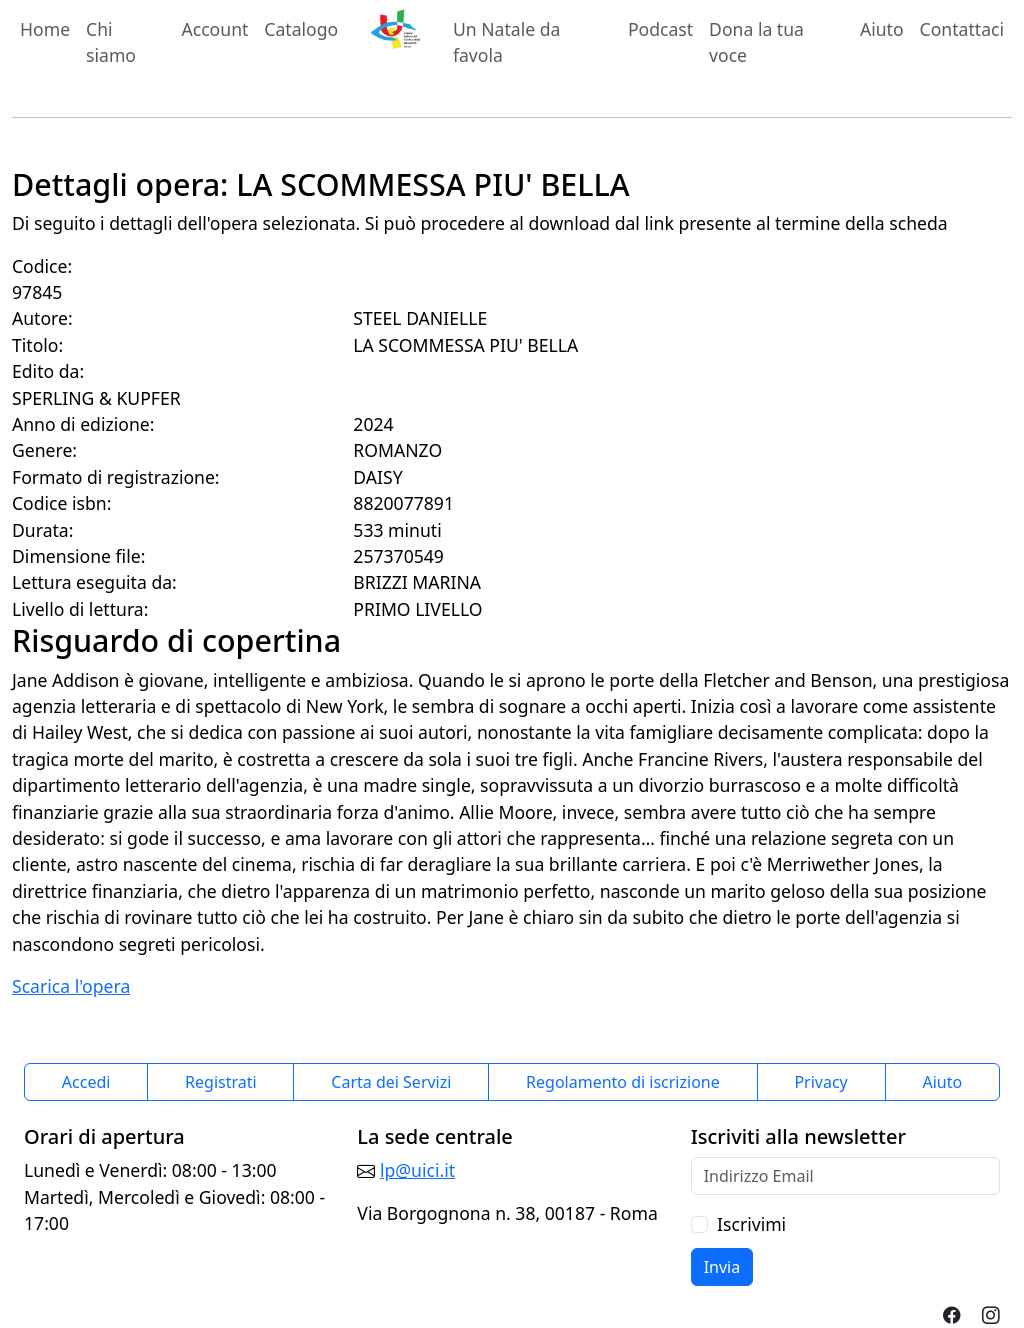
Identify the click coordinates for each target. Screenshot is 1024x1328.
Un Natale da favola (507, 42)
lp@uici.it (417, 1170)
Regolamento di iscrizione (623, 1082)
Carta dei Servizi (391, 1082)
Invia (722, 1267)
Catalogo (301, 29)
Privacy (820, 1082)
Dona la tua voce (756, 42)
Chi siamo (111, 42)
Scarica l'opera (71, 986)
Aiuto (882, 29)
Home (45, 29)
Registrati (221, 1082)
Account (214, 29)
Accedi (86, 1082)
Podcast (660, 29)
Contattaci (962, 29)
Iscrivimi (751, 1224)
